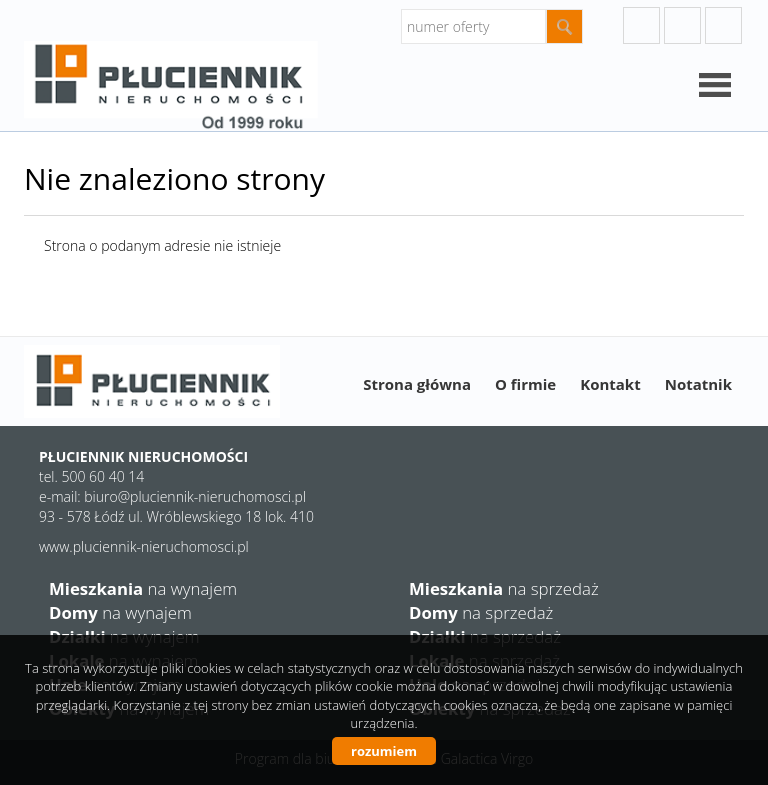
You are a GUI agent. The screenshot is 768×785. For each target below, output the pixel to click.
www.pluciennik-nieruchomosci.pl (144, 546)
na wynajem (143, 588)
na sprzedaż (504, 588)
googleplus (641, 25)
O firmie (525, 384)
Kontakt (610, 384)
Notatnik (698, 384)
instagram (682, 25)
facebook (723, 25)
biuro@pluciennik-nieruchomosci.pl (195, 496)
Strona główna (417, 384)
